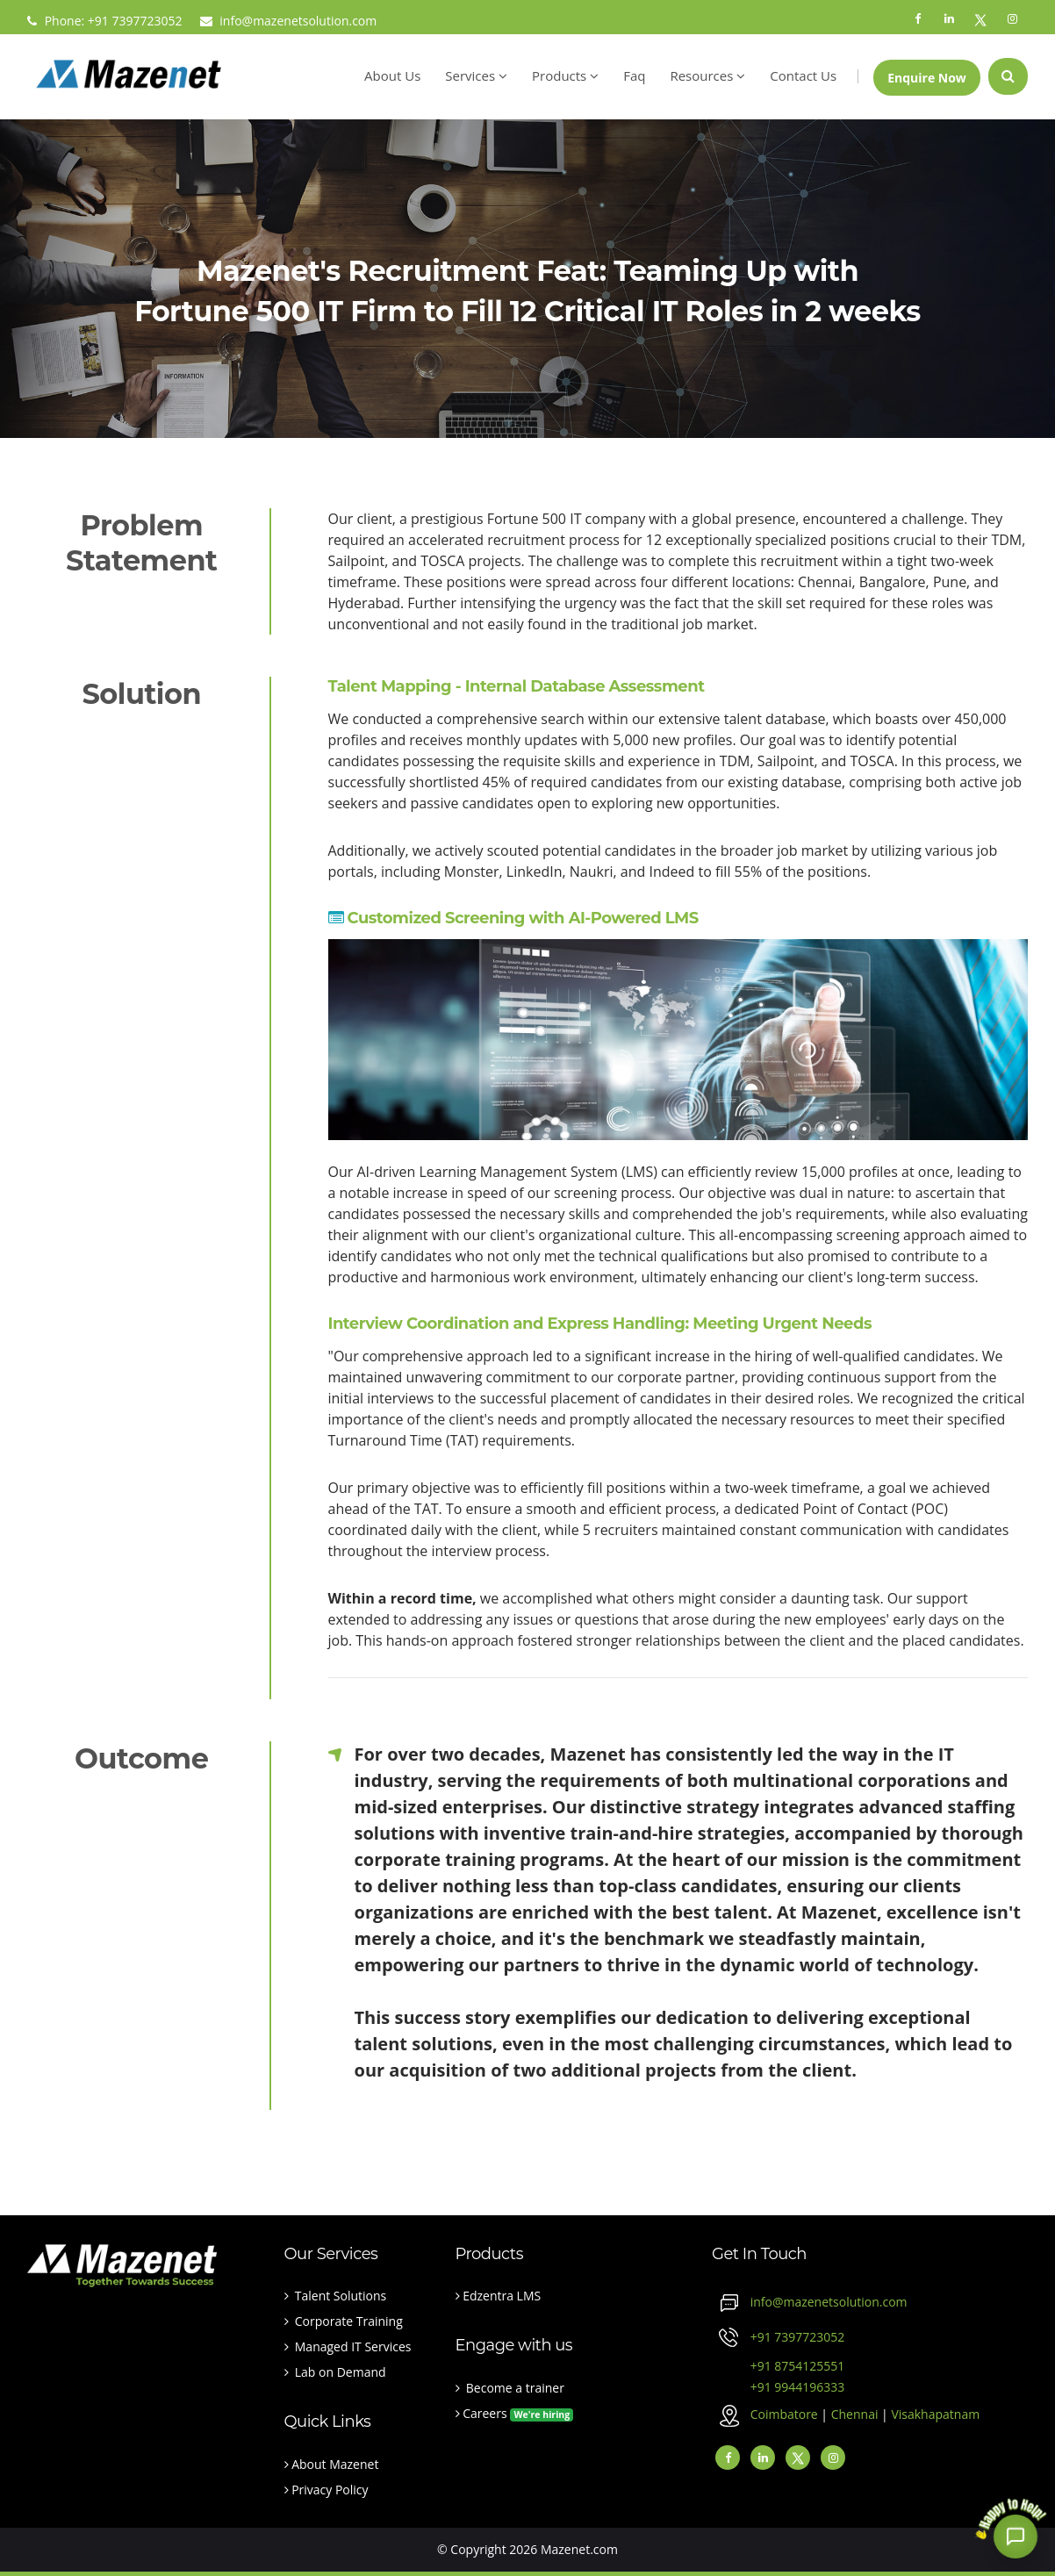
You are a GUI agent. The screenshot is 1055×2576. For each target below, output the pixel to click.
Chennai (856, 2414)
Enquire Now (926, 77)
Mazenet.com (579, 2549)
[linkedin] (762, 2457)
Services (476, 75)
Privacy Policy (326, 2489)
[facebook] (727, 2457)
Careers (515, 2413)
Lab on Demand (335, 2372)
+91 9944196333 (778, 2387)
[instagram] (833, 2457)
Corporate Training (343, 2321)
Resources (707, 75)
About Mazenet (331, 2464)
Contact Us (803, 75)
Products (565, 75)
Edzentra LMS (499, 2295)
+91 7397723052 (797, 2336)
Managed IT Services (348, 2346)
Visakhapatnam (935, 2414)
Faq (634, 75)
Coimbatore (786, 2414)
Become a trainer (510, 2387)
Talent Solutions (335, 2295)
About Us (392, 75)
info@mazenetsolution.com (288, 20)
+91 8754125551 (778, 2365)
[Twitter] (798, 2457)
